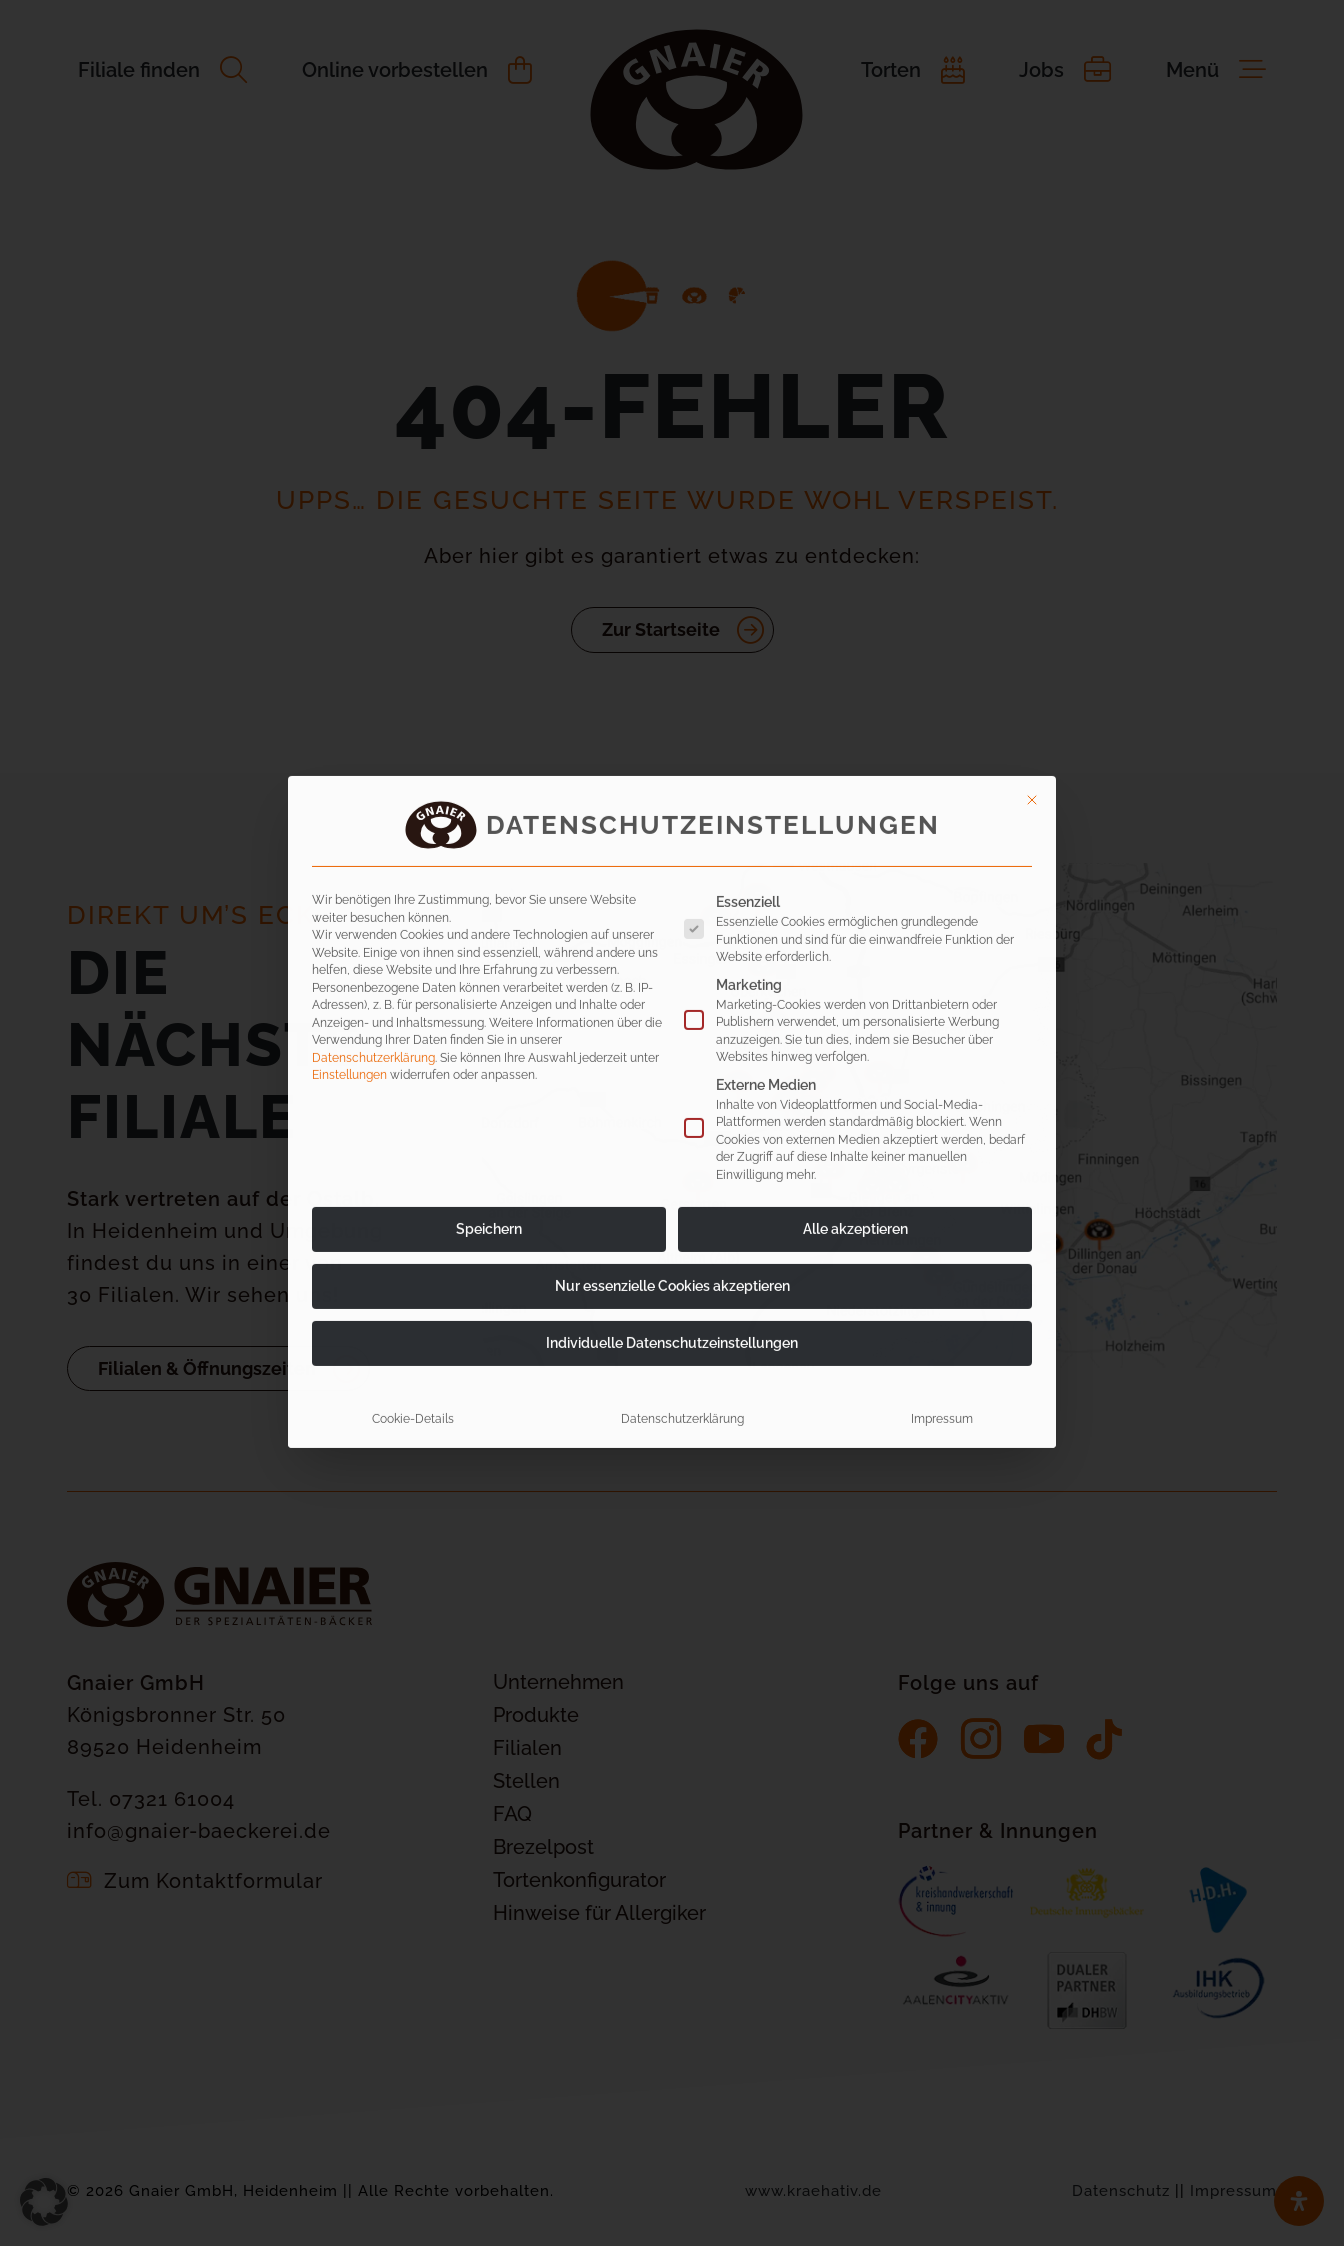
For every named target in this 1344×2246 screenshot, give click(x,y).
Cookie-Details (413, 1164)
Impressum (942, 1164)
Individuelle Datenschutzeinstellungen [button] (672, 1089)
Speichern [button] (489, 975)
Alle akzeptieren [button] (855, 975)
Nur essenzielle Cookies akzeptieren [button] (672, 1032)
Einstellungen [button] (349, 820)
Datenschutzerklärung (373, 803)
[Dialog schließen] (1032, 546)
